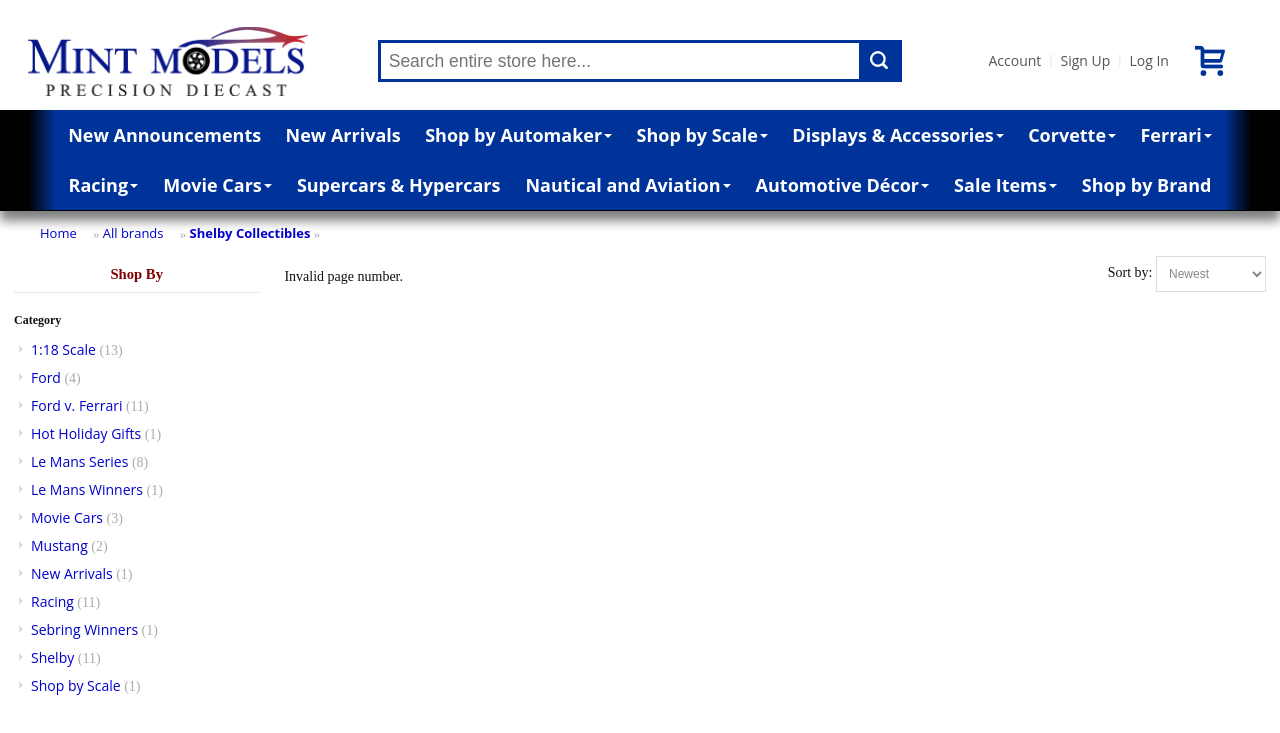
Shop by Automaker (518, 135)
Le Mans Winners (87, 489)
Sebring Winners (84, 629)
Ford (46, 377)
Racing (104, 185)
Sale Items (1005, 185)
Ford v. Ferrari (76, 405)
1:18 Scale (63, 349)
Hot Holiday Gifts (86, 433)
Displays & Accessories (897, 135)
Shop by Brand (1147, 185)
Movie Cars (217, 185)
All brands (133, 233)
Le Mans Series (79, 461)
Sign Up (1085, 60)
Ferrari (1175, 135)
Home (58, 233)
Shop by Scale (702, 135)
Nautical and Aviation (627, 185)
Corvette (1072, 135)
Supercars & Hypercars (399, 185)
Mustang (59, 545)
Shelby (52, 657)
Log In (1148, 60)
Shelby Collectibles (250, 233)
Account (1015, 60)
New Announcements (164, 135)
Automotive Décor (842, 185)
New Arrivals (343, 135)
